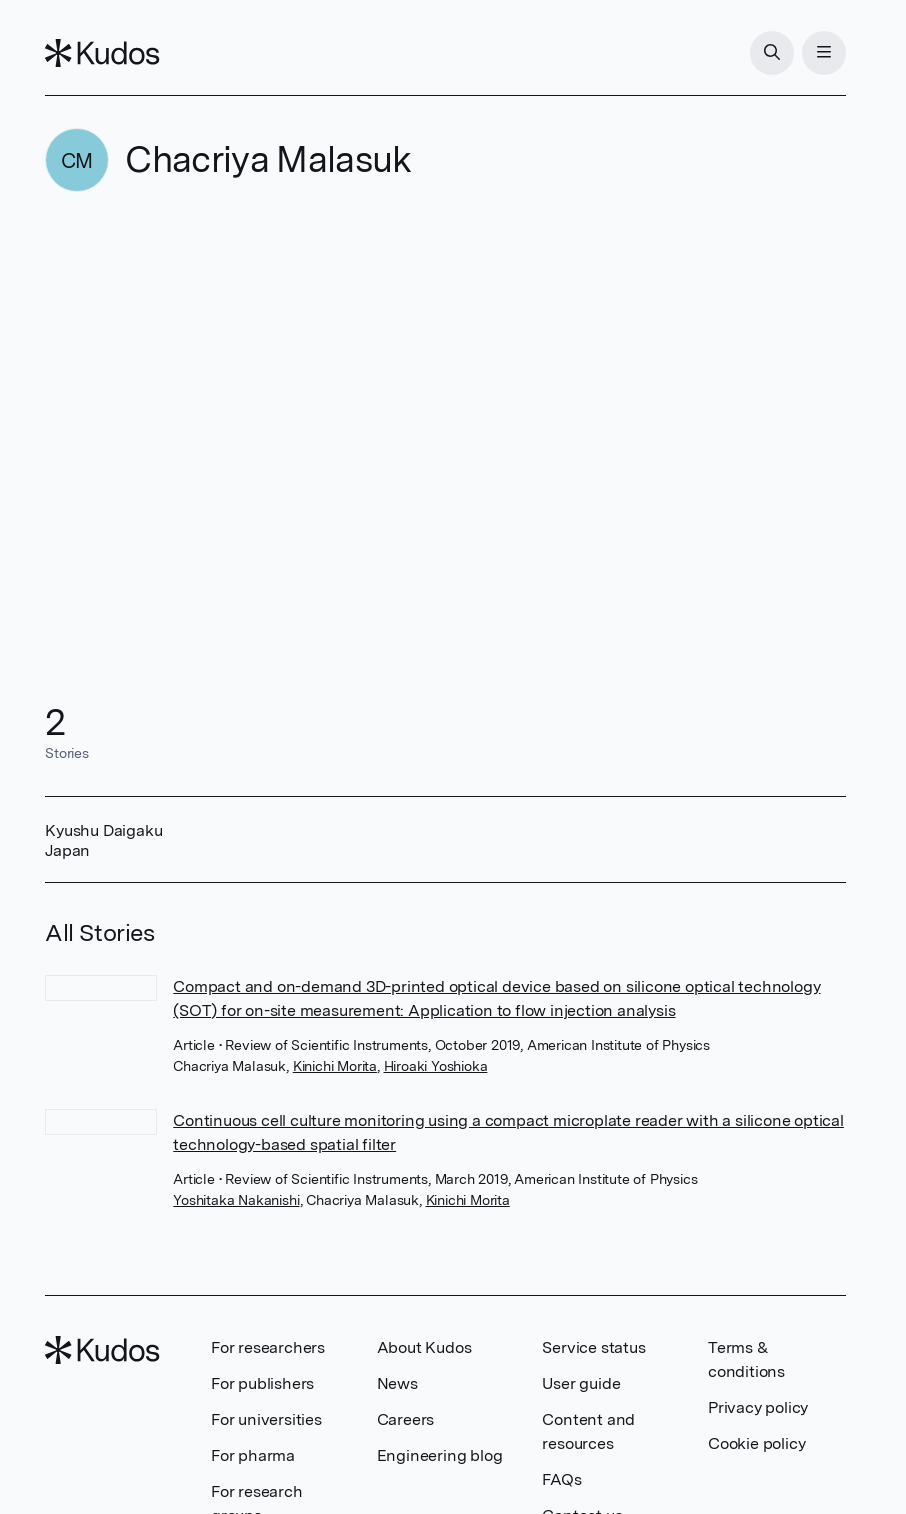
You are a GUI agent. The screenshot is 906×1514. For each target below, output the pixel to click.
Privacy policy (758, 1407)
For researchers (268, 1347)
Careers (406, 1419)
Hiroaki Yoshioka (436, 1066)
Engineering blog (440, 1455)
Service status (593, 1347)
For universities (266, 1419)
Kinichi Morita (335, 1066)
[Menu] (824, 53)
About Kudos (424, 1347)
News (397, 1383)
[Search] (772, 53)
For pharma (253, 1455)
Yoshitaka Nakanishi (236, 1200)
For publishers (262, 1383)
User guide (581, 1383)
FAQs (561, 1479)
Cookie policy (756, 1443)
